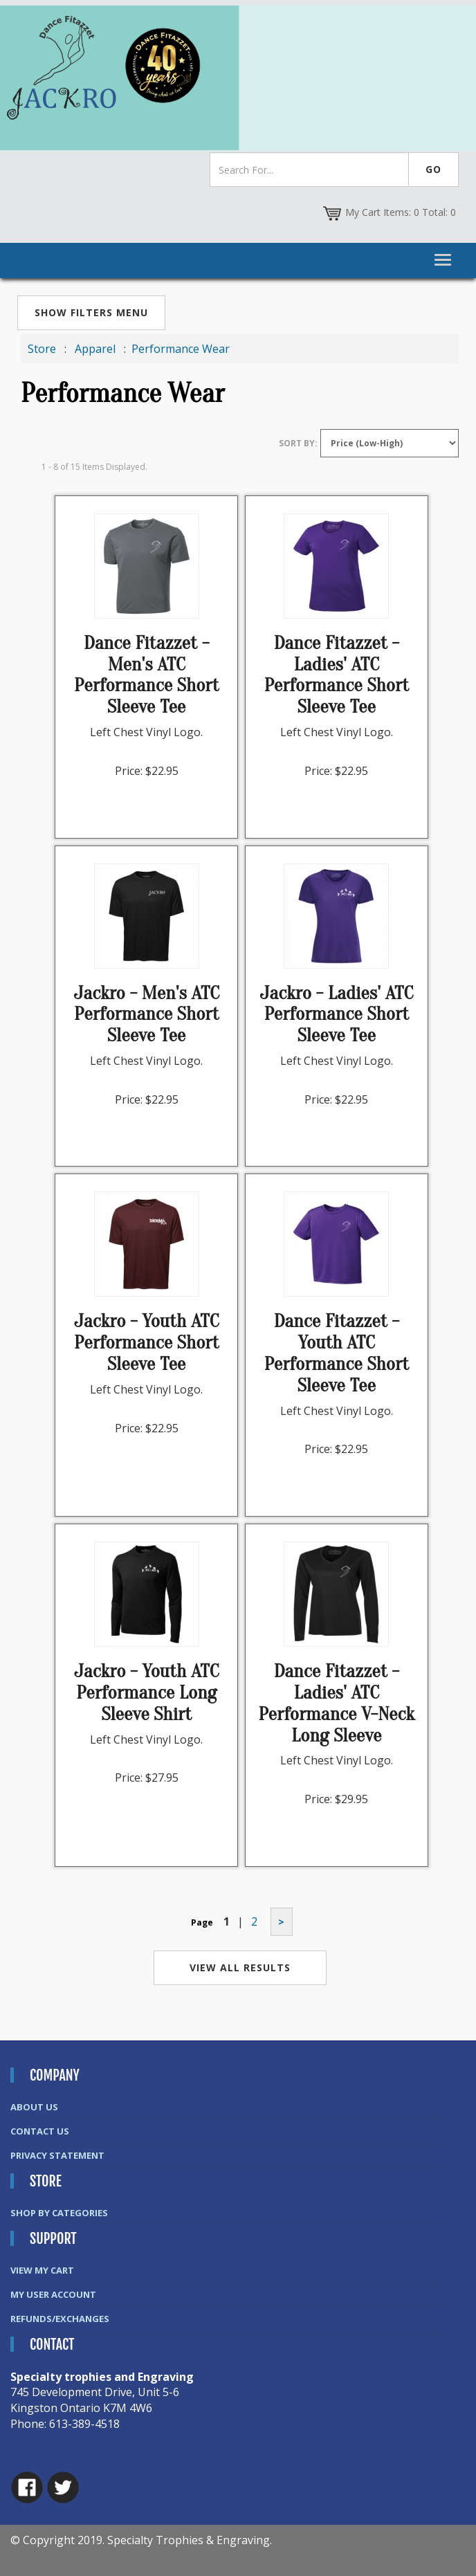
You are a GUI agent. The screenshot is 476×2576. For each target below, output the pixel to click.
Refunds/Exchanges (59, 2318)
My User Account (53, 2294)
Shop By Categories (59, 2213)
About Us (34, 2107)
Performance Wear (180, 348)
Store (42, 348)
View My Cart (42, 2270)
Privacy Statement (57, 2155)
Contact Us (39, 2131)
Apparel (95, 348)
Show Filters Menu (91, 312)
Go (433, 169)
